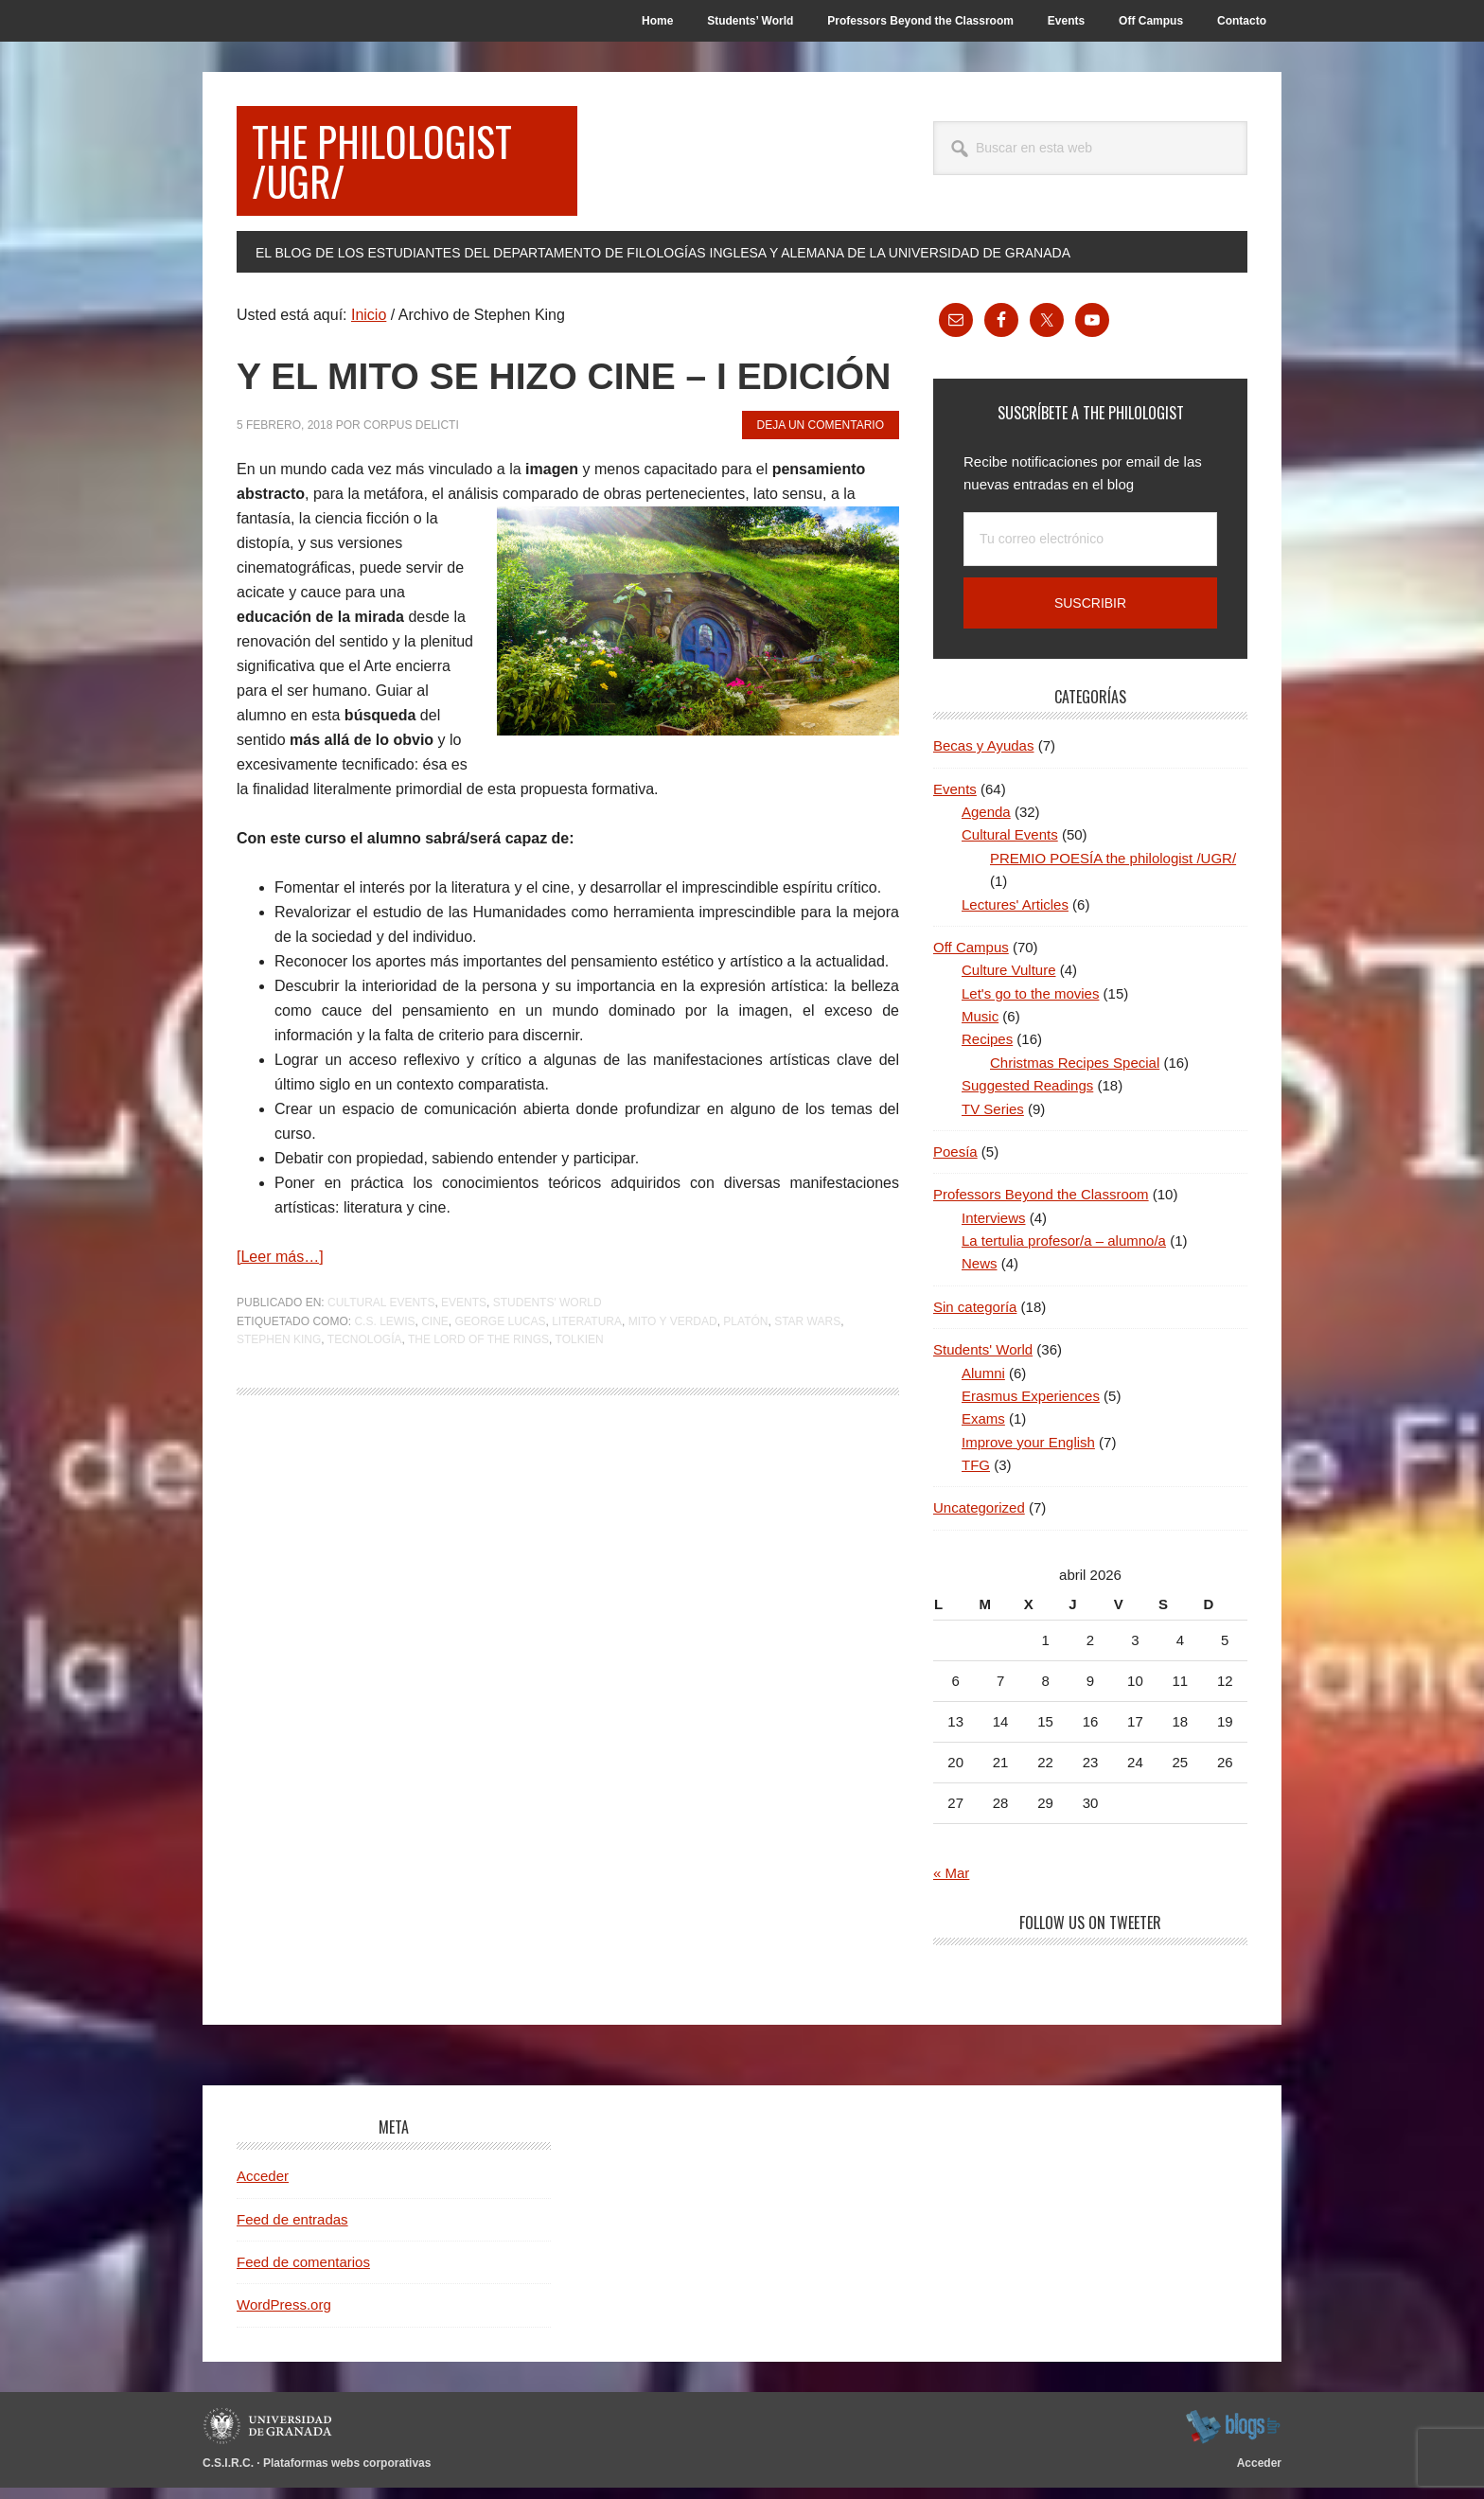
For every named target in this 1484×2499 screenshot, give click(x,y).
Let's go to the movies (1030, 1005)
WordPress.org (284, 2316)
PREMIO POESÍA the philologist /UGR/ (1113, 869)
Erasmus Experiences (1031, 1407)
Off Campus (971, 958)
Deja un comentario (820, 490)
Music (980, 1027)
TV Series (993, 1120)
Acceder (263, 2187)
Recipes (987, 1050)
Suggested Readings (1027, 1097)
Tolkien (580, 1405)
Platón (745, 1386)
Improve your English (1028, 1453)
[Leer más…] (280, 1323)
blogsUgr (1232, 2437)
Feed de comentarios (303, 2273)
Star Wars (807, 1386)
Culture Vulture (1009, 981)
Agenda (986, 823)
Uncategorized (979, 1519)
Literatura (587, 1386)
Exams (983, 1430)
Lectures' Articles (1015, 916)
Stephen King (279, 1405)
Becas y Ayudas (983, 757)
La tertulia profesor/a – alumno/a (1064, 1252)
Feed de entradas (292, 2231)
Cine (435, 1386)
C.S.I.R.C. (228, 2474)
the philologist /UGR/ (396, 166)
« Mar (951, 1884)
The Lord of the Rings (478, 1405)
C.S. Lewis (384, 1386)
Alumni (983, 1384)
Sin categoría (974, 1318)
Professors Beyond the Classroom (1041, 1205)
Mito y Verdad (672, 1386)
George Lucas (499, 1386)
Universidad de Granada (270, 2437)
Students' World (547, 1368)
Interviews (994, 1229)
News (980, 1275)
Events (463, 1368)
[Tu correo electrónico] (1090, 550)
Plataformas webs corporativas (347, 2474)
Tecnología (364, 1405)
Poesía (955, 1163)
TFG (976, 1476)
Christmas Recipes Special (1074, 1074)
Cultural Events (380, 1368)
